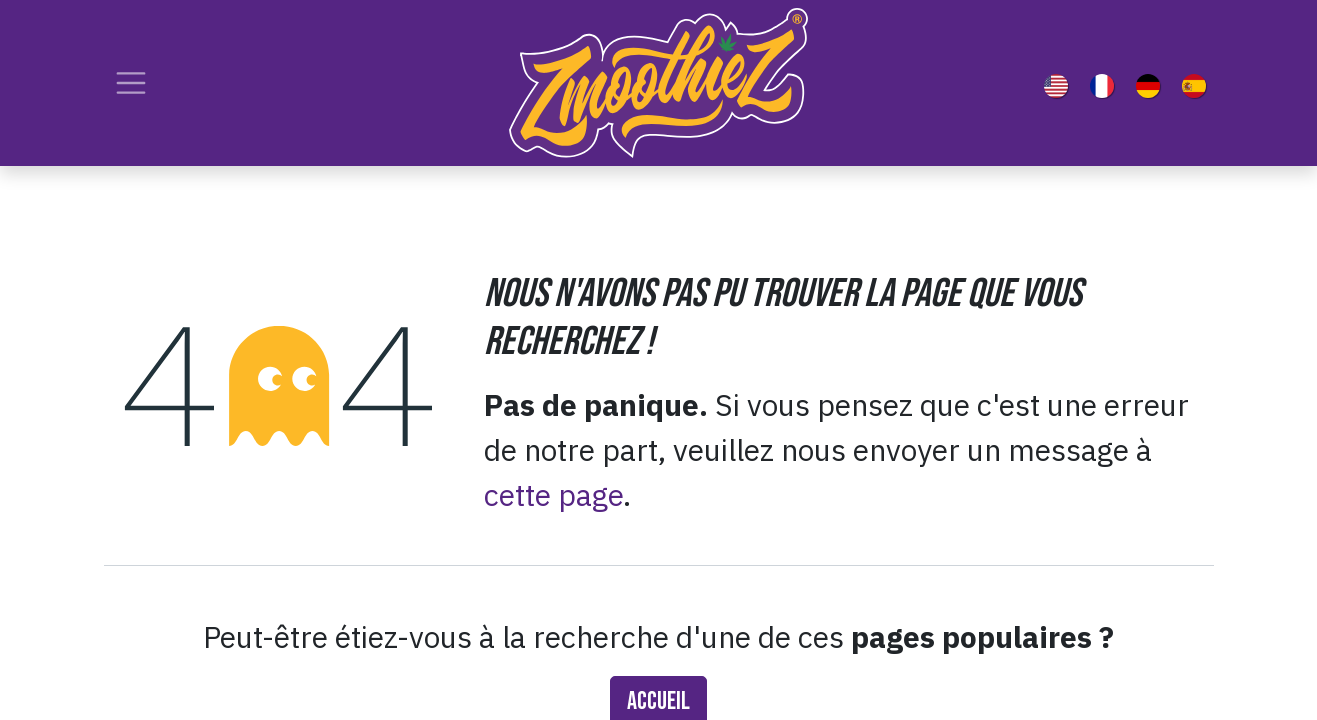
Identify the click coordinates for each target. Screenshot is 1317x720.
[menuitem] (1060, 83)
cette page (553, 494)
